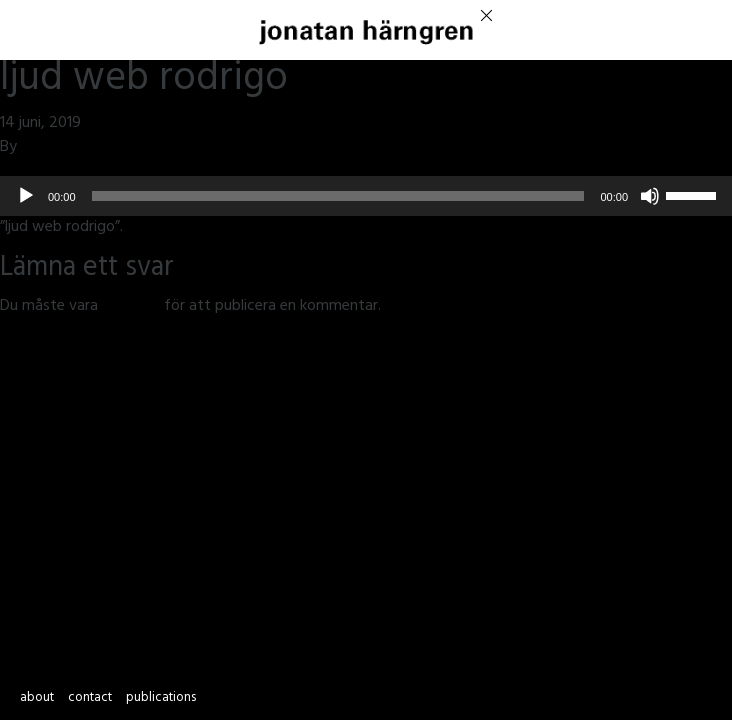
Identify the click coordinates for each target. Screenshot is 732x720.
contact (90, 699)
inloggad (131, 307)
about (37, 699)
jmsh (36, 148)
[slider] (338, 196)
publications (161, 699)
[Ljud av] (650, 196)
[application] (366, 196)
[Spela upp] (26, 196)
